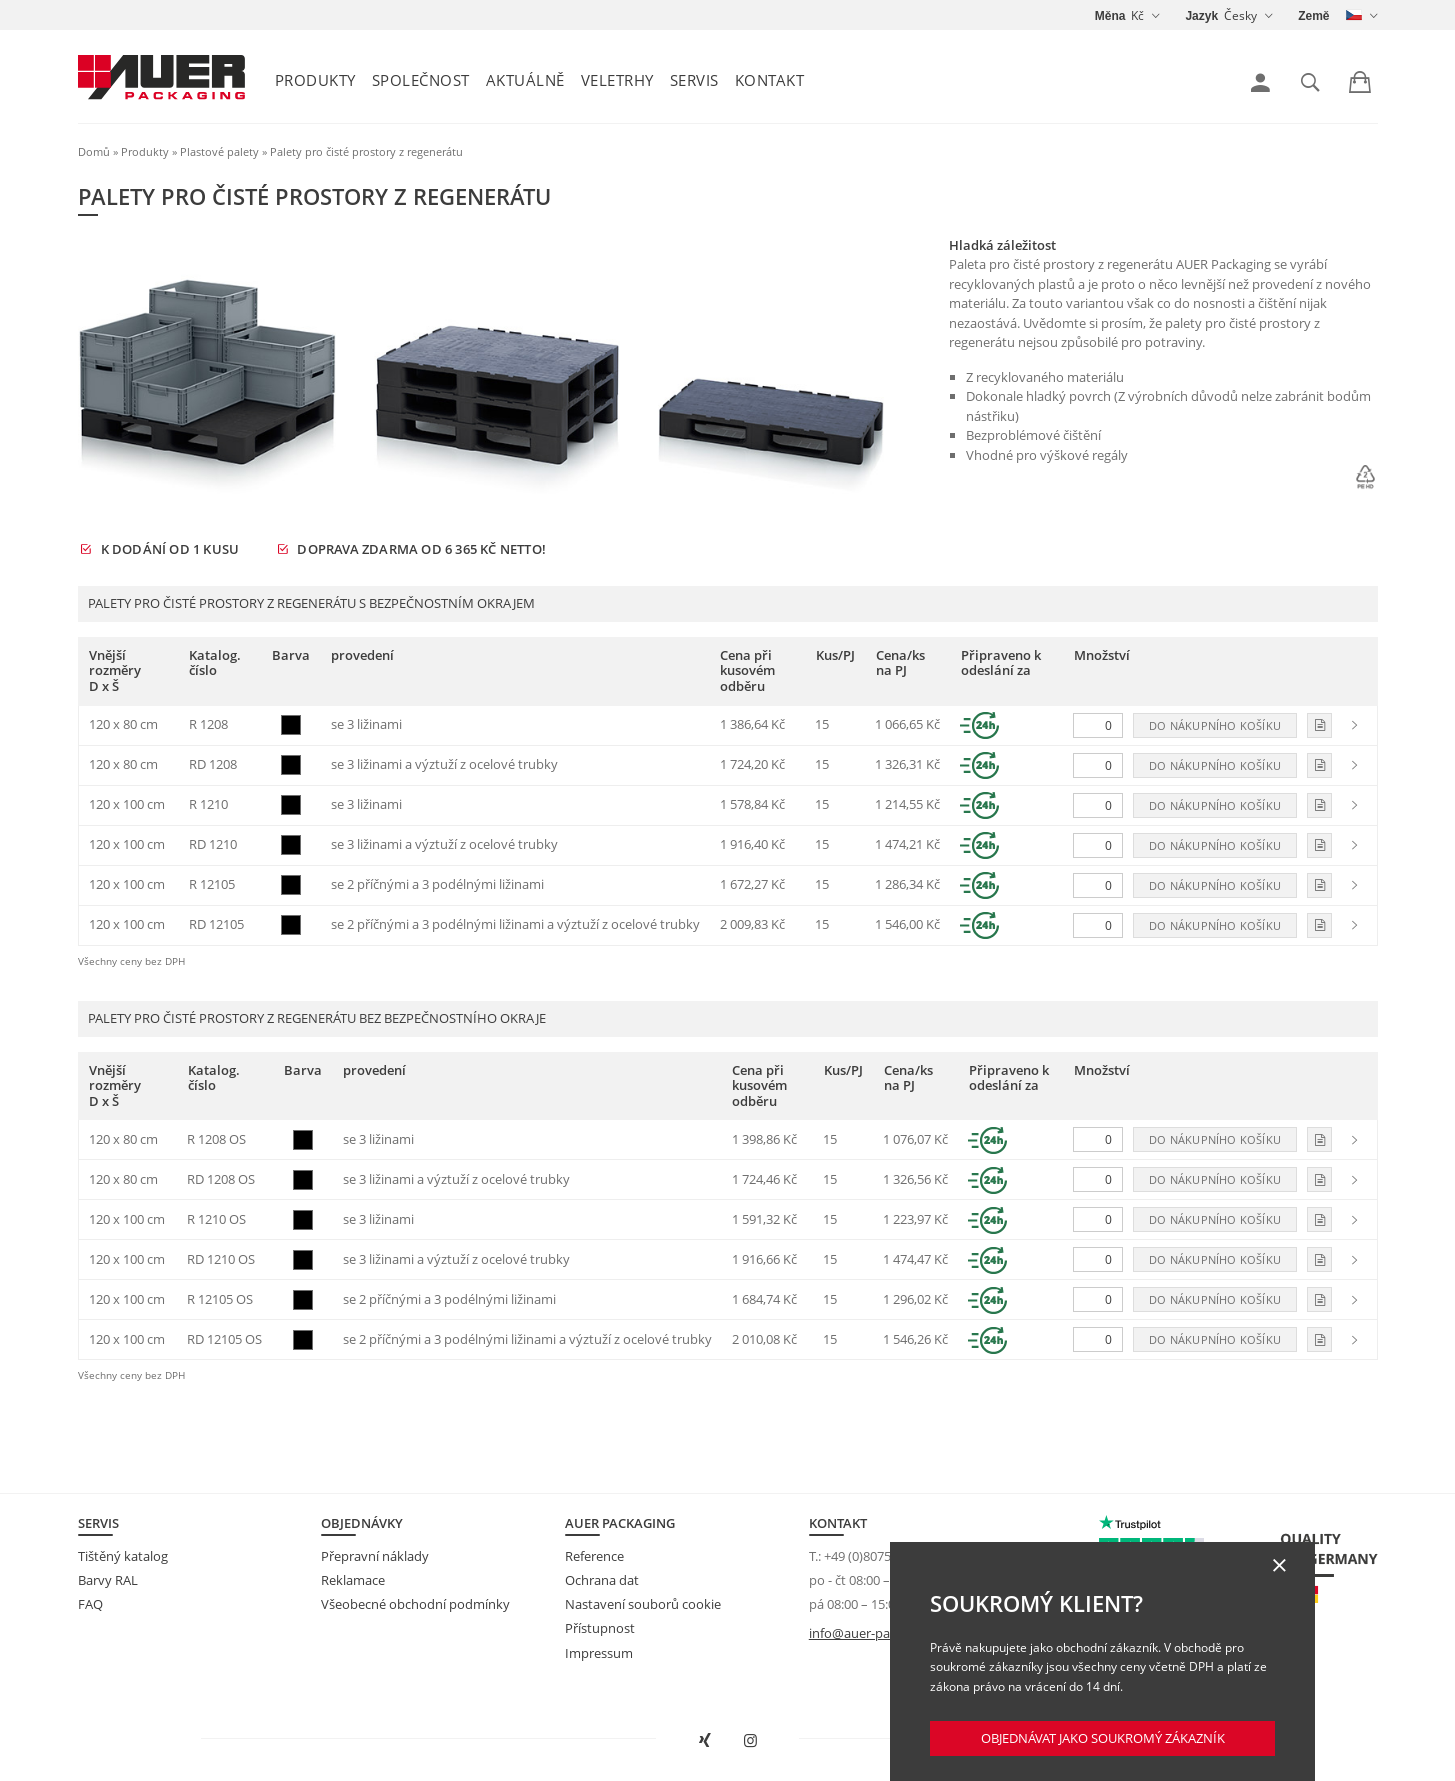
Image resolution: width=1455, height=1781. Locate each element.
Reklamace (353, 1580)
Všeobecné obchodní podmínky (415, 1604)
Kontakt (770, 80)
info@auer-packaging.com (886, 1633)
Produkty (315, 80)
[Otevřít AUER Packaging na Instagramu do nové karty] (750, 1741)
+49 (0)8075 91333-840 (889, 1556)
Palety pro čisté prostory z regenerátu (366, 151)
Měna (1110, 16)
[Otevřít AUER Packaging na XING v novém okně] (705, 1741)
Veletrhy (617, 80)
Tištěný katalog (123, 1556)
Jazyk (1201, 16)
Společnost (421, 80)
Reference (594, 1556)
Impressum (599, 1653)
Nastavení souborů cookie (643, 1604)
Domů (94, 151)
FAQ (90, 1604)
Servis (694, 80)
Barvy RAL (108, 1580)
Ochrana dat (602, 1580)
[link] (1260, 83)
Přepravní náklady (375, 1556)
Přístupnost (600, 1628)
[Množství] (1098, 725)
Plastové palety (219, 151)
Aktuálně (525, 80)
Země (1313, 16)
